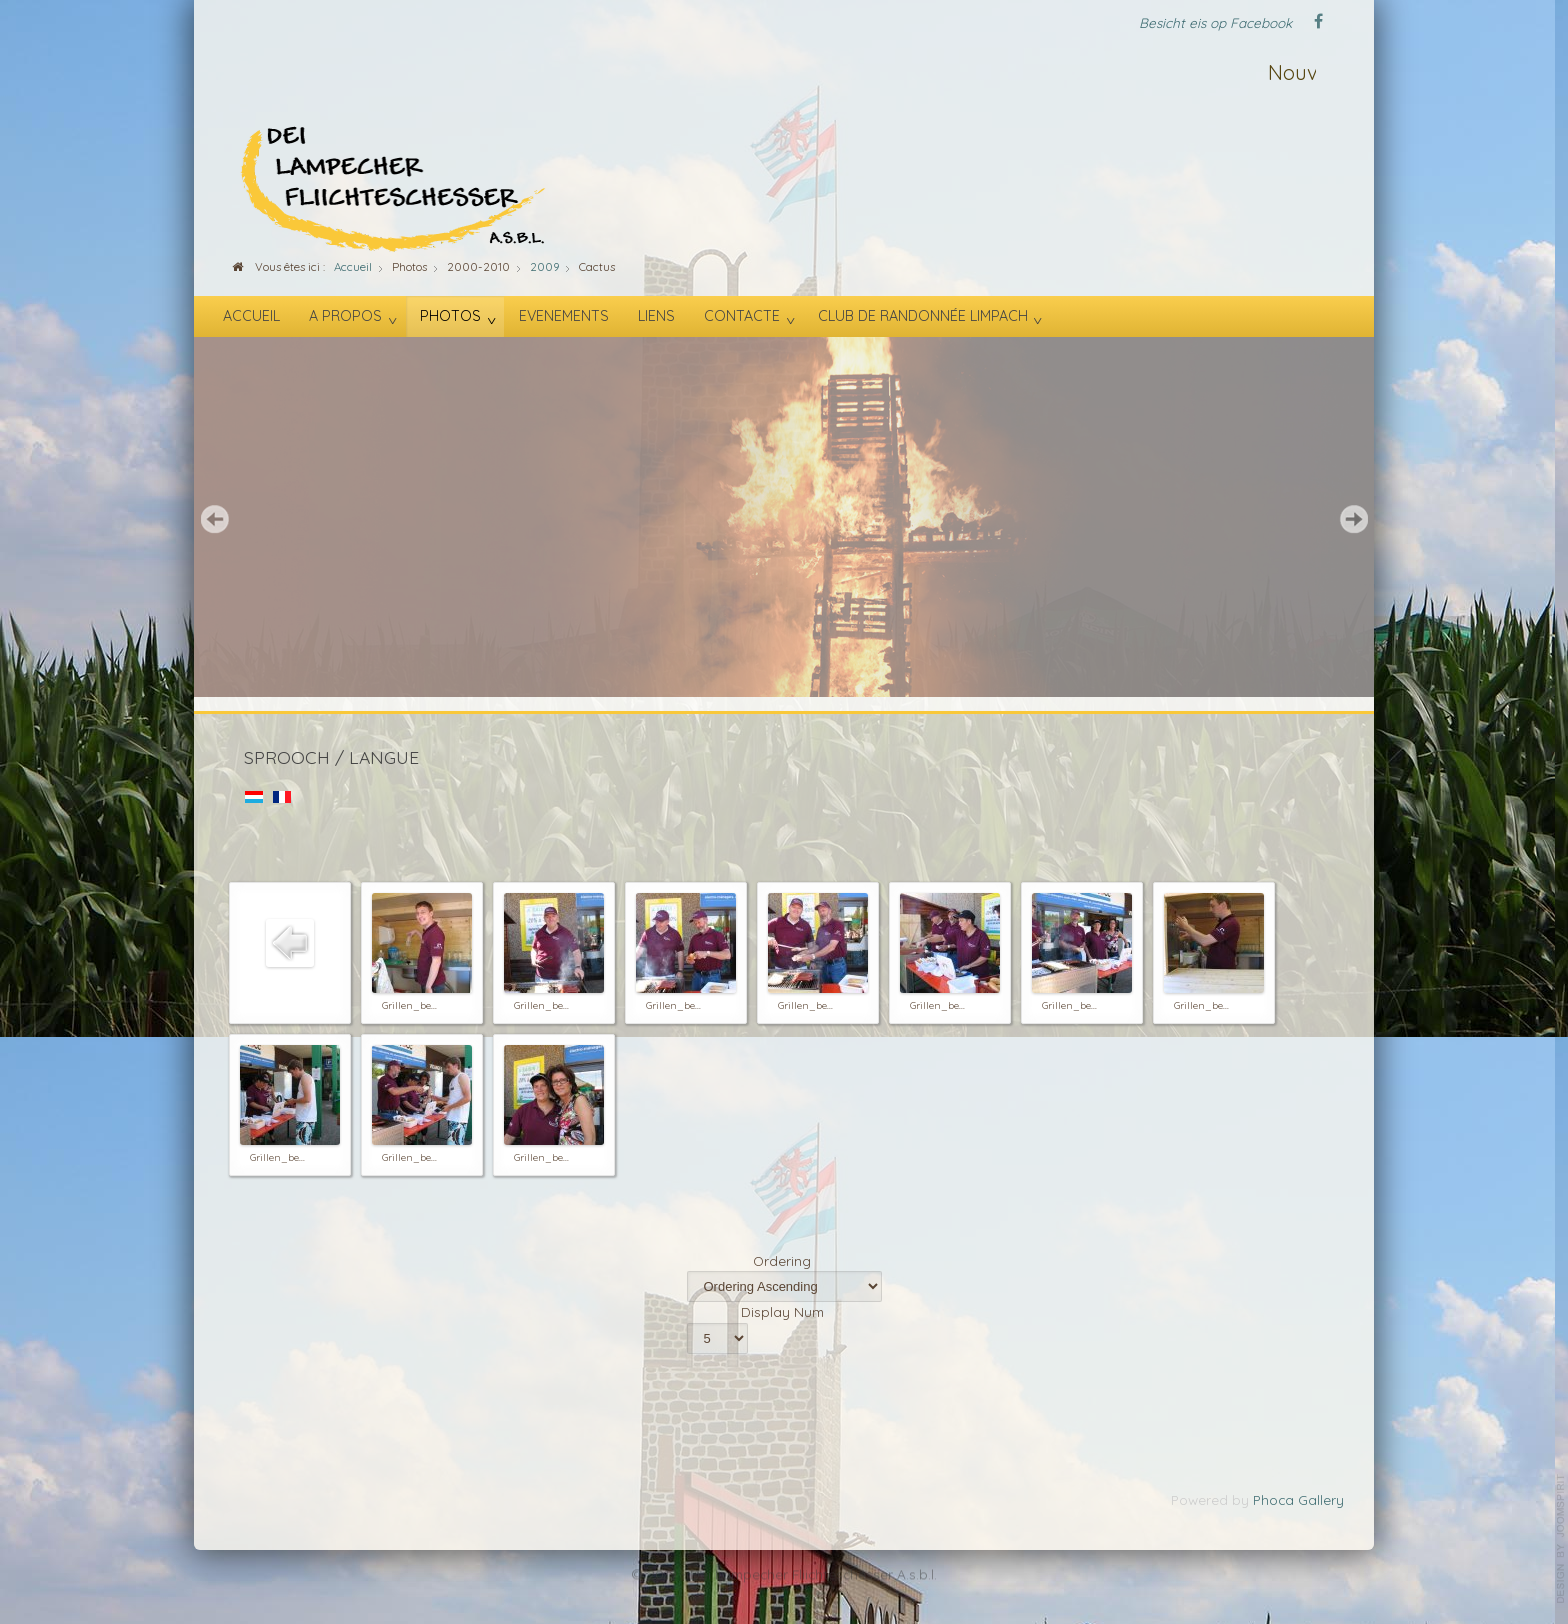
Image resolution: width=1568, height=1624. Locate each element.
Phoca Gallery (1298, 1499)
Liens (656, 316)
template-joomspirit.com (1561, 1539)
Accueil (251, 316)
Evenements (564, 316)
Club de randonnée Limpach (923, 316)
